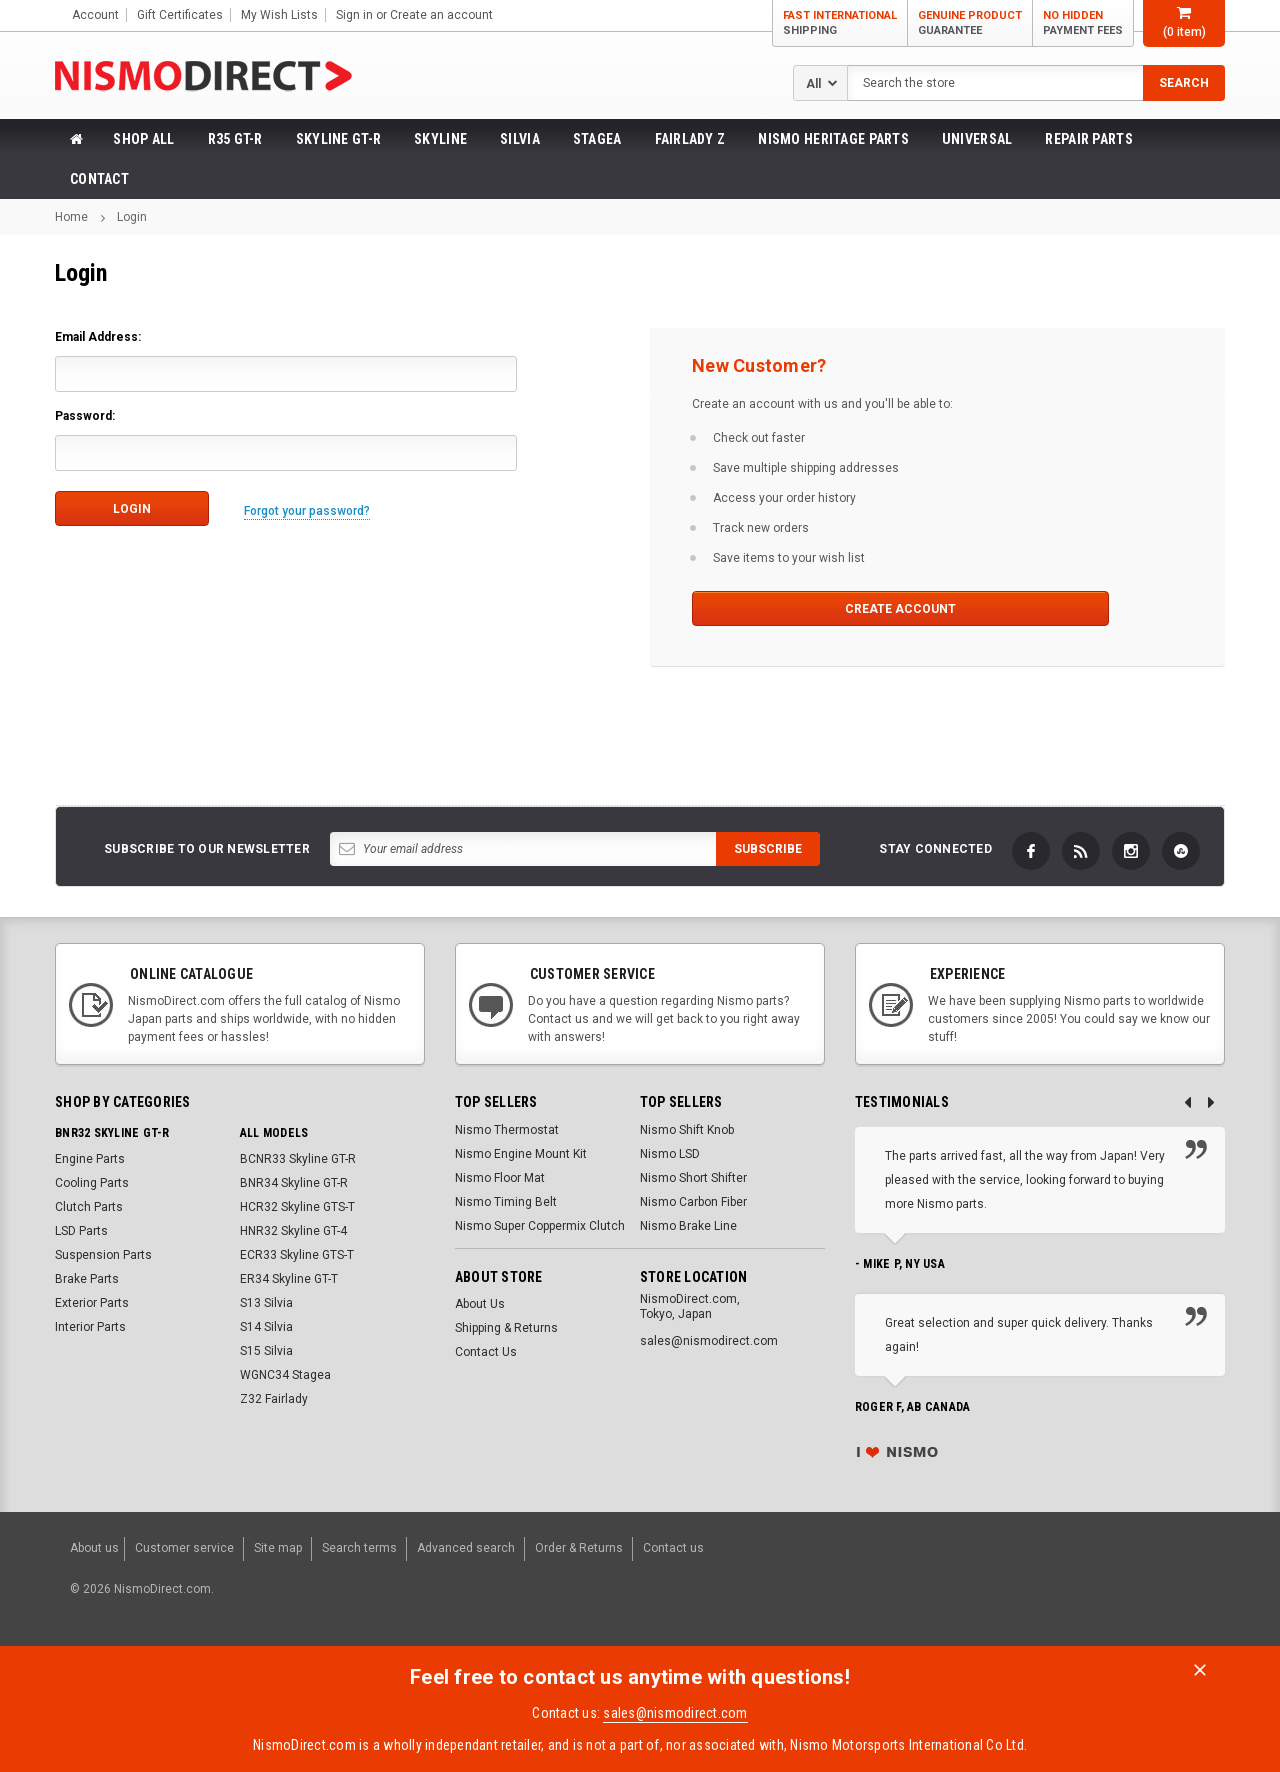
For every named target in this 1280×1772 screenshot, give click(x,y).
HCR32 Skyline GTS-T (297, 1207)
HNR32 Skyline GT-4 (293, 1231)
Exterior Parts (92, 1303)
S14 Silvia (266, 1327)
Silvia (520, 139)
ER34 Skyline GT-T (289, 1279)
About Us (480, 1304)
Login (132, 217)
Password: (85, 416)
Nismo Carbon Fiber (693, 1202)
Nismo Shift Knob (687, 1130)
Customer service (184, 1544)
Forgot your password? (314, 508)
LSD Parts (81, 1231)
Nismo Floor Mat (500, 1178)
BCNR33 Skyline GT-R (298, 1159)
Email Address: (98, 337)
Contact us (673, 1544)
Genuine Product (970, 23)
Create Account (794, 609)
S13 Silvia (266, 1303)
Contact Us (486, 1352)
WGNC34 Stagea (285, 1375)
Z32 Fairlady (274, 1399)
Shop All (143, 139)
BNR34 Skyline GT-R (294, 1183)
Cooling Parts (92, 1183)
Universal (977, 139)
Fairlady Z (690, 139)
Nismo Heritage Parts (833, 139)
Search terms (359, 1544)
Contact (99, 179)
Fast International (840, 23)
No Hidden (1083, 23)
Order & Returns (579, 1544)
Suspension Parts (103, 1255)
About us (94, 1544)
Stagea (597, 139)
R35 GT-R (235, 139)
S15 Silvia (266, 1351)
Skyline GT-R (338, 139)
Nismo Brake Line (688, 1226)
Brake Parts (87, 1279)
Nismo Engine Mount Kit (521, 1154)
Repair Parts (1088, 139)
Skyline (440, 139)
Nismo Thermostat (507, 1130)
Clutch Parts (89, 1207)
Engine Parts (90, 1159)
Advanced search (466, 1544)
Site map (278, 1544)
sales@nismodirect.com (675, 1703)
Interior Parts (90, 1327)
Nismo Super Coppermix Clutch (540, 1226)
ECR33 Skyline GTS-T (297, 1255)
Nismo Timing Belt (506, 1202)
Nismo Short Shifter (693, 1178)
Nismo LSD (670, 1154)
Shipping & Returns (506, 1328)
